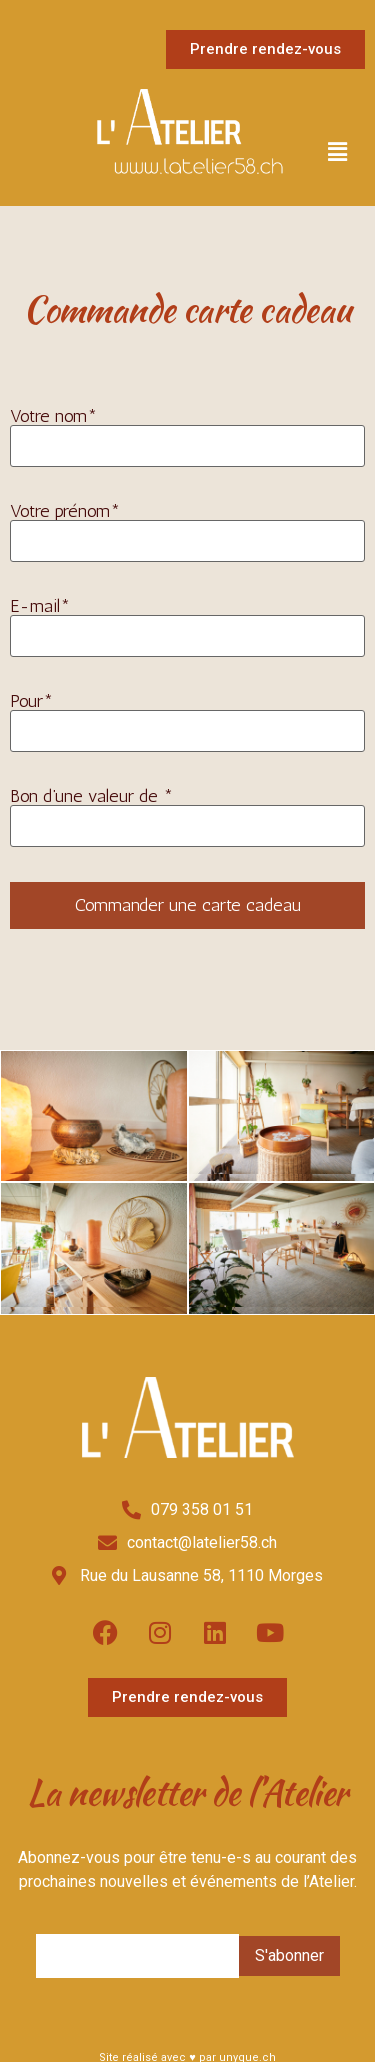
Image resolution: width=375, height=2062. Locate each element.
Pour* (187, 720)
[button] (338, 153)
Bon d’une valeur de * (187, 815)
